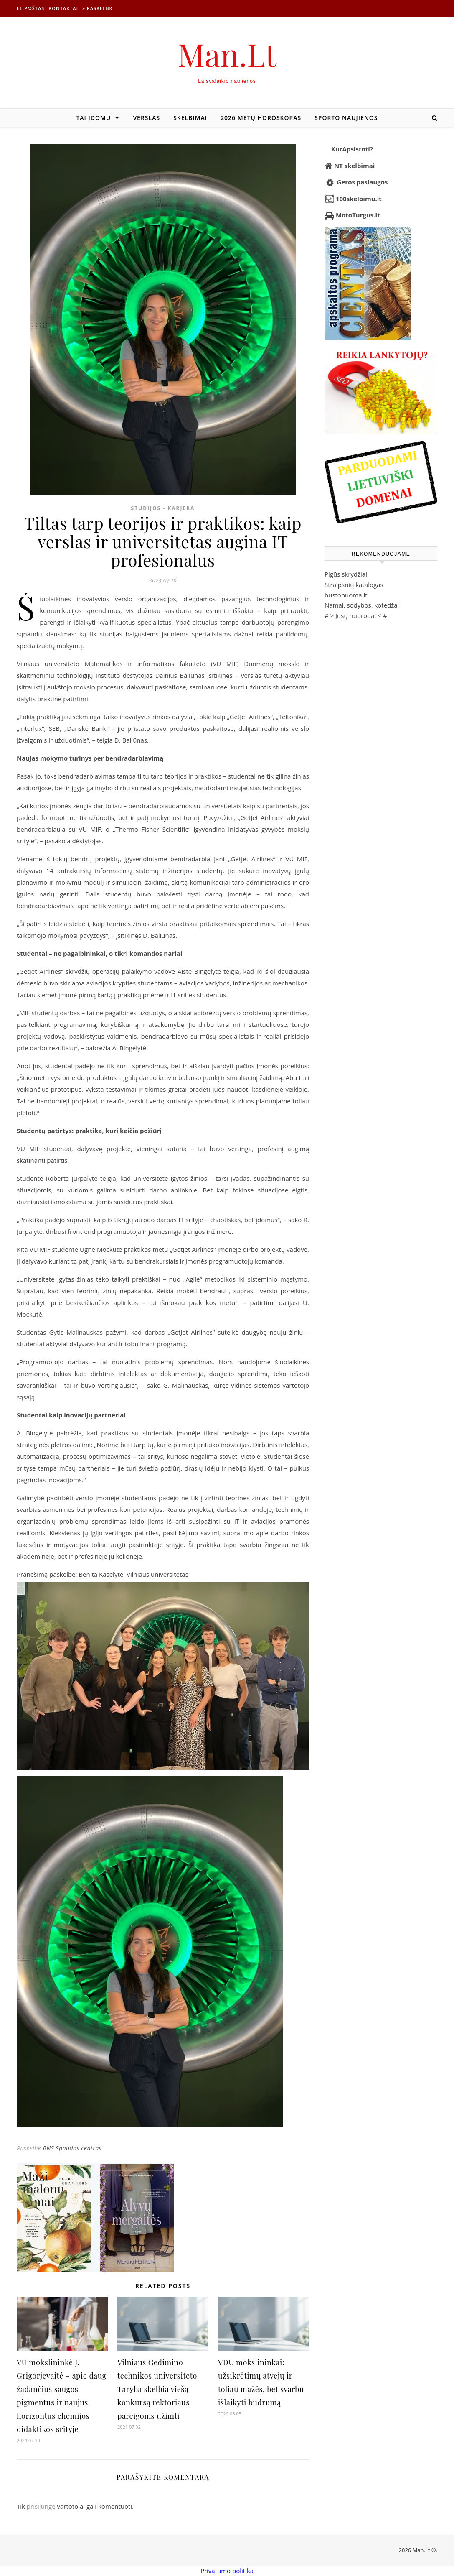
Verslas (146, 118)
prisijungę (41, 2506)
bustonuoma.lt (346, 595)
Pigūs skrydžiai (346, 574)
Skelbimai (190, 118)
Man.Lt (227, 54)
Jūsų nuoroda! (355, 615)
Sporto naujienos (346, 118)
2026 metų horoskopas (261, 118)
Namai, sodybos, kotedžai (362, 605)
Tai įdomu (93, 118)
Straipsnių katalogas (354, 584)
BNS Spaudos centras (72, 2148)
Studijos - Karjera (163, 508)
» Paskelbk (97, 8)
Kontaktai (63, 8)
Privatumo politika (227, 2570)
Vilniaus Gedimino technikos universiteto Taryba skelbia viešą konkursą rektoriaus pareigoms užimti (157, 2389)
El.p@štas (30, 8)
